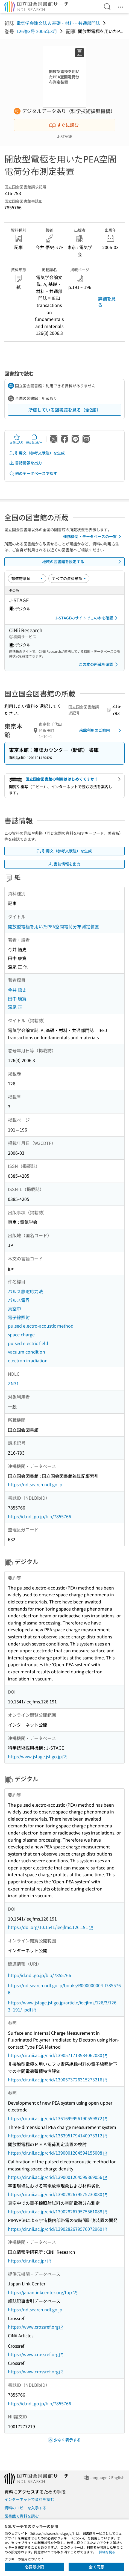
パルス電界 (19, 1300)
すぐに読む (64, 125)
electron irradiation (28, 1360)
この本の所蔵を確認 (99, 664)
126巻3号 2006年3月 (36, 31)
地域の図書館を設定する (82, 562)
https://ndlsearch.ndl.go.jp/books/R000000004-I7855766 (64, 1989)
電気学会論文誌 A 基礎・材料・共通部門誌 (58, 23)
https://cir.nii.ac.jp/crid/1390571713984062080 (58, 2055)
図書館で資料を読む (21, 2516)
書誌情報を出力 (25, 463)
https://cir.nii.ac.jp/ (30, 2260)
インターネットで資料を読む (29, 2499)
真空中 (14, 1308)
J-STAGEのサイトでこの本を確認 (87, 618)
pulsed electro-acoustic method (41, 1325)
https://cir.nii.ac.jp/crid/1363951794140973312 (58, 2135)
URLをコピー (34, 439)
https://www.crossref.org (36, 2326)
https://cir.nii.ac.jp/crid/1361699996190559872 (58, 2118)
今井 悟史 (17, 989)
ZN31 (13, 1383)
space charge (21, 1334)
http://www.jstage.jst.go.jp (37, 1756)
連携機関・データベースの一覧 (93, 536)
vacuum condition (26, 1351)
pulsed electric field (28, 1343)
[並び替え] (27, 578)
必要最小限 (34, 2566)
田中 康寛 (17, 998)
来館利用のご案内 (101, 730)
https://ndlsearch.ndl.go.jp (35, 1484)
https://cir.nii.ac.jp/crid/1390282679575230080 (58, 2194)
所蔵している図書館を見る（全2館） (64, 409)
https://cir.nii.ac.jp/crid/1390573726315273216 (58, 2079)
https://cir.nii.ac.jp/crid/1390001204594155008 (58, 2152)
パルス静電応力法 (25, 1291)
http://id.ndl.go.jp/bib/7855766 (39, 1516)
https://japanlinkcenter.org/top (42, 2292)
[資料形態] (68, 578)
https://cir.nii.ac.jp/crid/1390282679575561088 (58, 2211)
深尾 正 (15, 1007)
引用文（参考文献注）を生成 (37, 453)
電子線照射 (19, 1317)
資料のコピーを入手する (25, 2507)
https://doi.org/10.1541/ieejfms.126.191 (50, 1927)
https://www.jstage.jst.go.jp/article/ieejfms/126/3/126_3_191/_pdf (63, 2006)
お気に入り (17, 439)
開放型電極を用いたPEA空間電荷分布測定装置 (53, 926)
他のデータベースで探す (33, 473)
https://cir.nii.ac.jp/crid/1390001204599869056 (58, 2177)
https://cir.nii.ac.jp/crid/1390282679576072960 (58, 2229)
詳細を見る (107, 301)
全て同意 (96, 2566)
